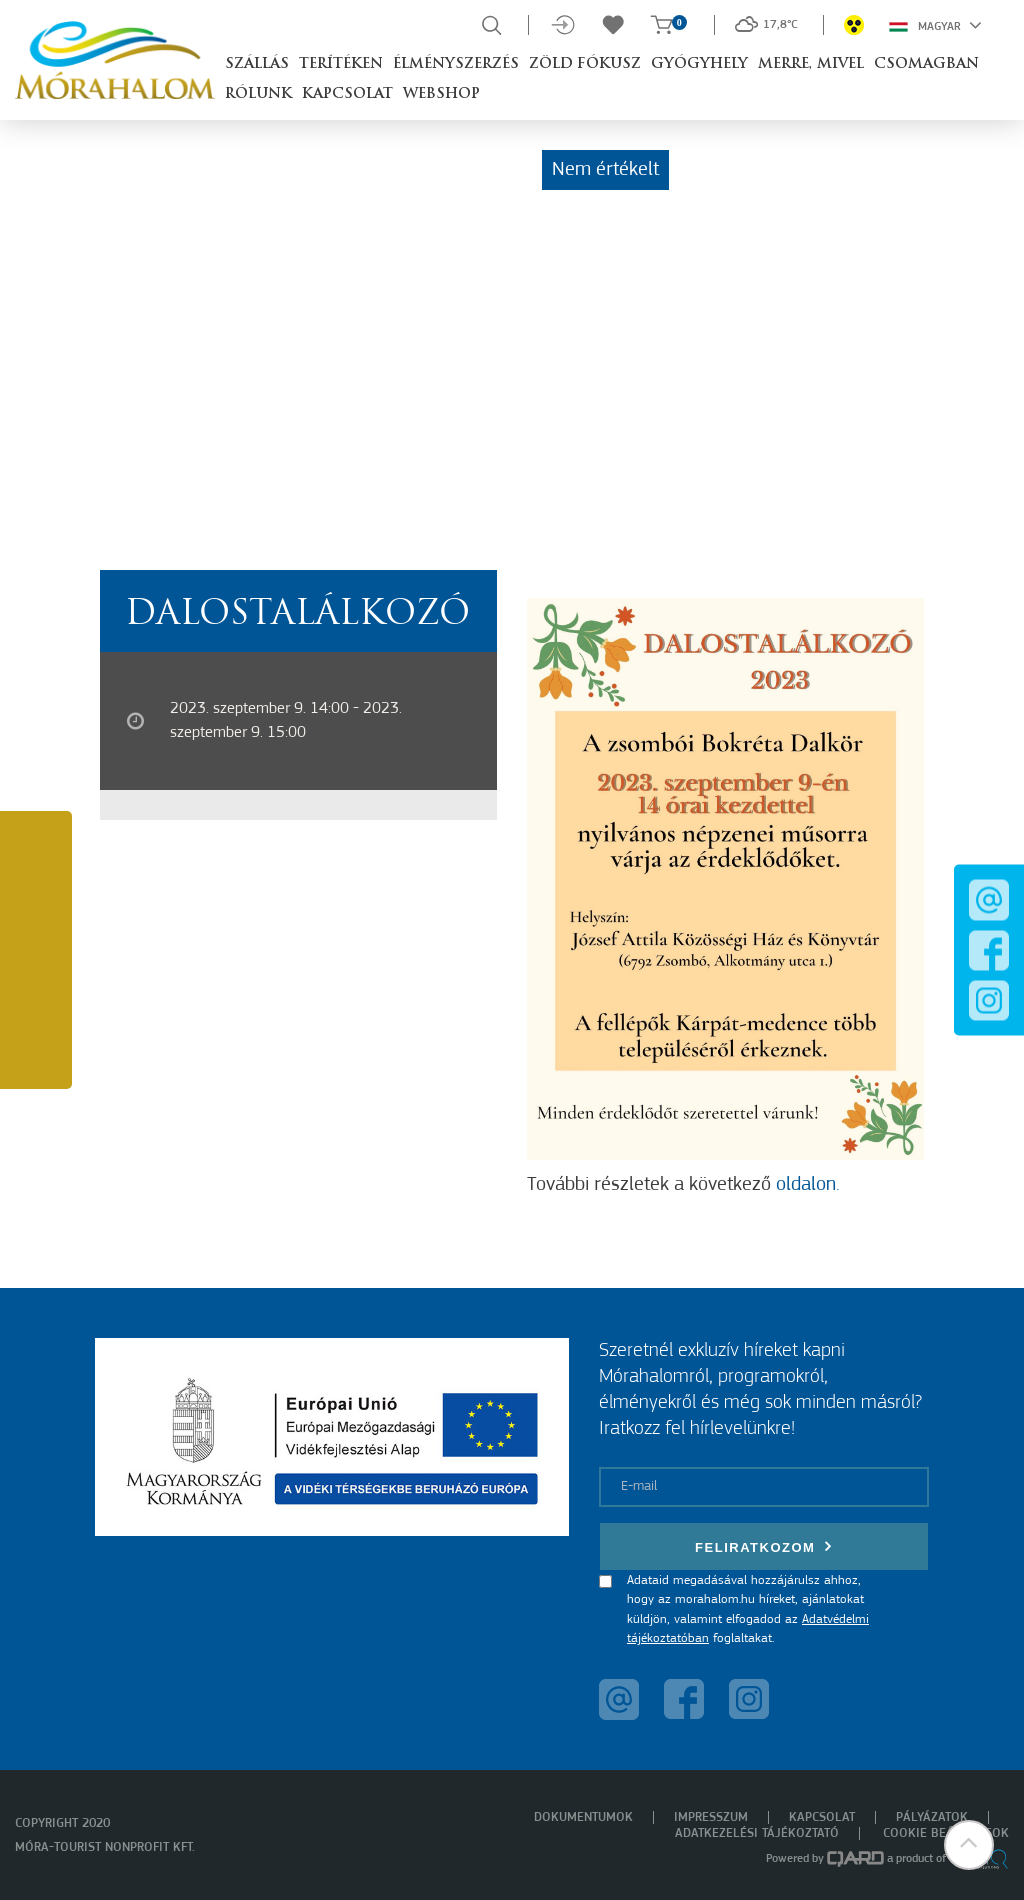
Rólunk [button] (258, 94)
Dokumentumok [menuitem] (583, 1817)
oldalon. (808, 1185)
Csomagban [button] (926, 64)
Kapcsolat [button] (347, 94)
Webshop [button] (441, 94)
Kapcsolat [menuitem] (822, 1817)
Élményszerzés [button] (456, 64)
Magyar (935, 25)
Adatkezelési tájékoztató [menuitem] (757, 1833)
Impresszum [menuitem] (711, 1817)
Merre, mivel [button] (811, 64)
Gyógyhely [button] (699, 64)
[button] (969, 1845)
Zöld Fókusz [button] (585, 64)
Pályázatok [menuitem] (932, 1817)
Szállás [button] (257, 64)
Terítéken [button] (341, 64)
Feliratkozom (764, 1546)
